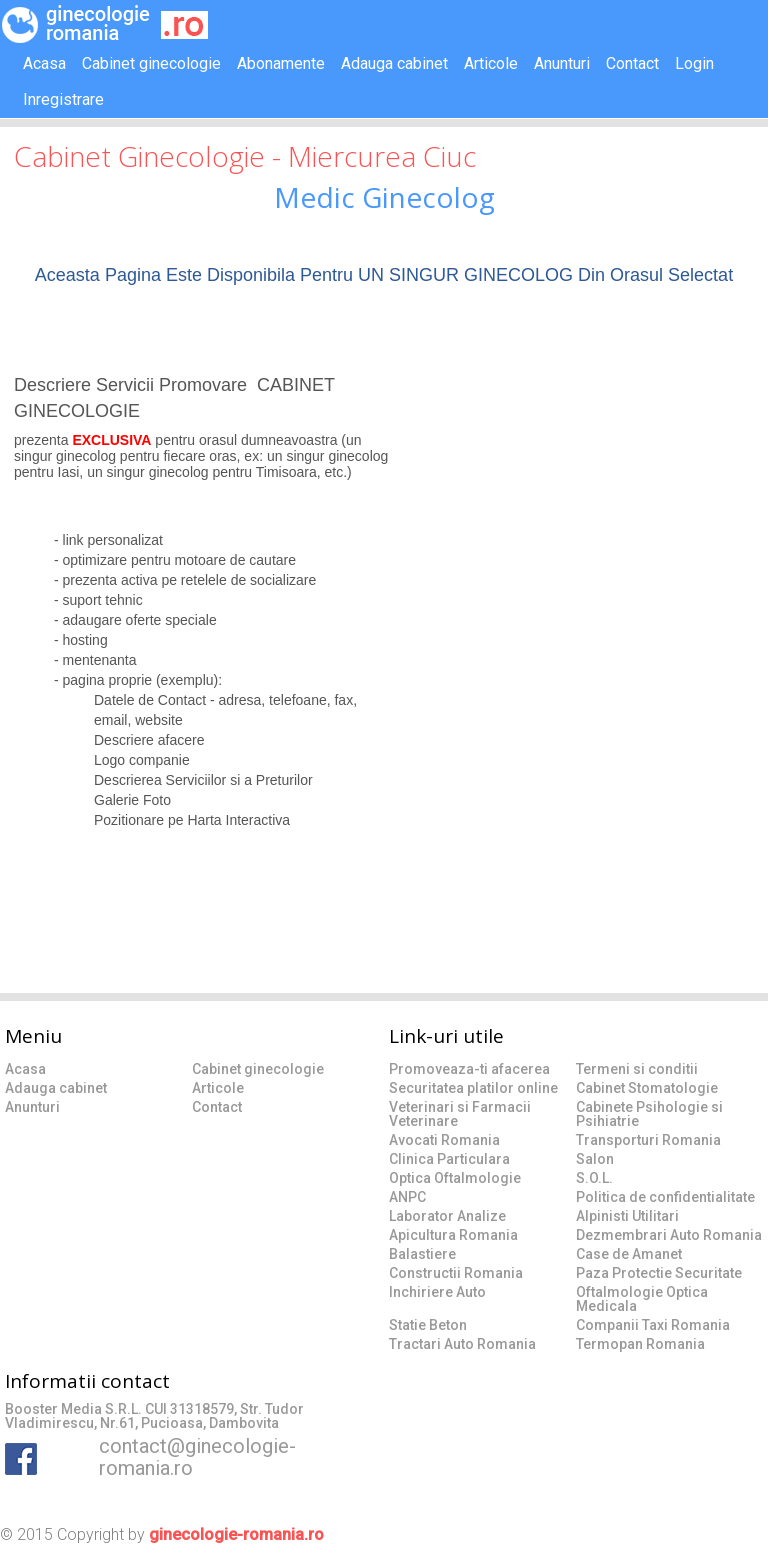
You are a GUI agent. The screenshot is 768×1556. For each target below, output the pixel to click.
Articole (491, 63)
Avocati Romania (444, 1140)
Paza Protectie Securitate (659, 1273)
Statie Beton (428, 1325)
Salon (595, 1159)
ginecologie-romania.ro (236, 1534)
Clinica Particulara (449, 1159)
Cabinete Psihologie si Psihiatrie (649, 1114)
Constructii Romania (456, 1273)
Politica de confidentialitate (665, 1197)
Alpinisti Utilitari (627, 1216)
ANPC (407, 1197)
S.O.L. (594, 1178)
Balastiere (422, 1254)
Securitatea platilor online (473, 1088)
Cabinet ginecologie (151, 63)
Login (694, 63)
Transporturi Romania (648, 1140)
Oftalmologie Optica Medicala (642, 1299)
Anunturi (562, 63)
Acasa (44, 63)
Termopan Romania (640, 1344)
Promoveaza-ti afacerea (469, 1069)
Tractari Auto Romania (462, 1344)
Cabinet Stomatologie (647, 1088)
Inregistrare (63, 99)
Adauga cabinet (394, 63)
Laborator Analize (447, 1216)
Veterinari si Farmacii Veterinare (460, 1114)
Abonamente (281, 63)
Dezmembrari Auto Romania (669, 1235)
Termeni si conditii (637, 1069)
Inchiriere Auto (437, 1292)
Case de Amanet (629, 1254)
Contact (632, 63)
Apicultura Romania (453, 1235)
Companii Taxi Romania (653, 1325)
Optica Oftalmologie (455, 1178)
